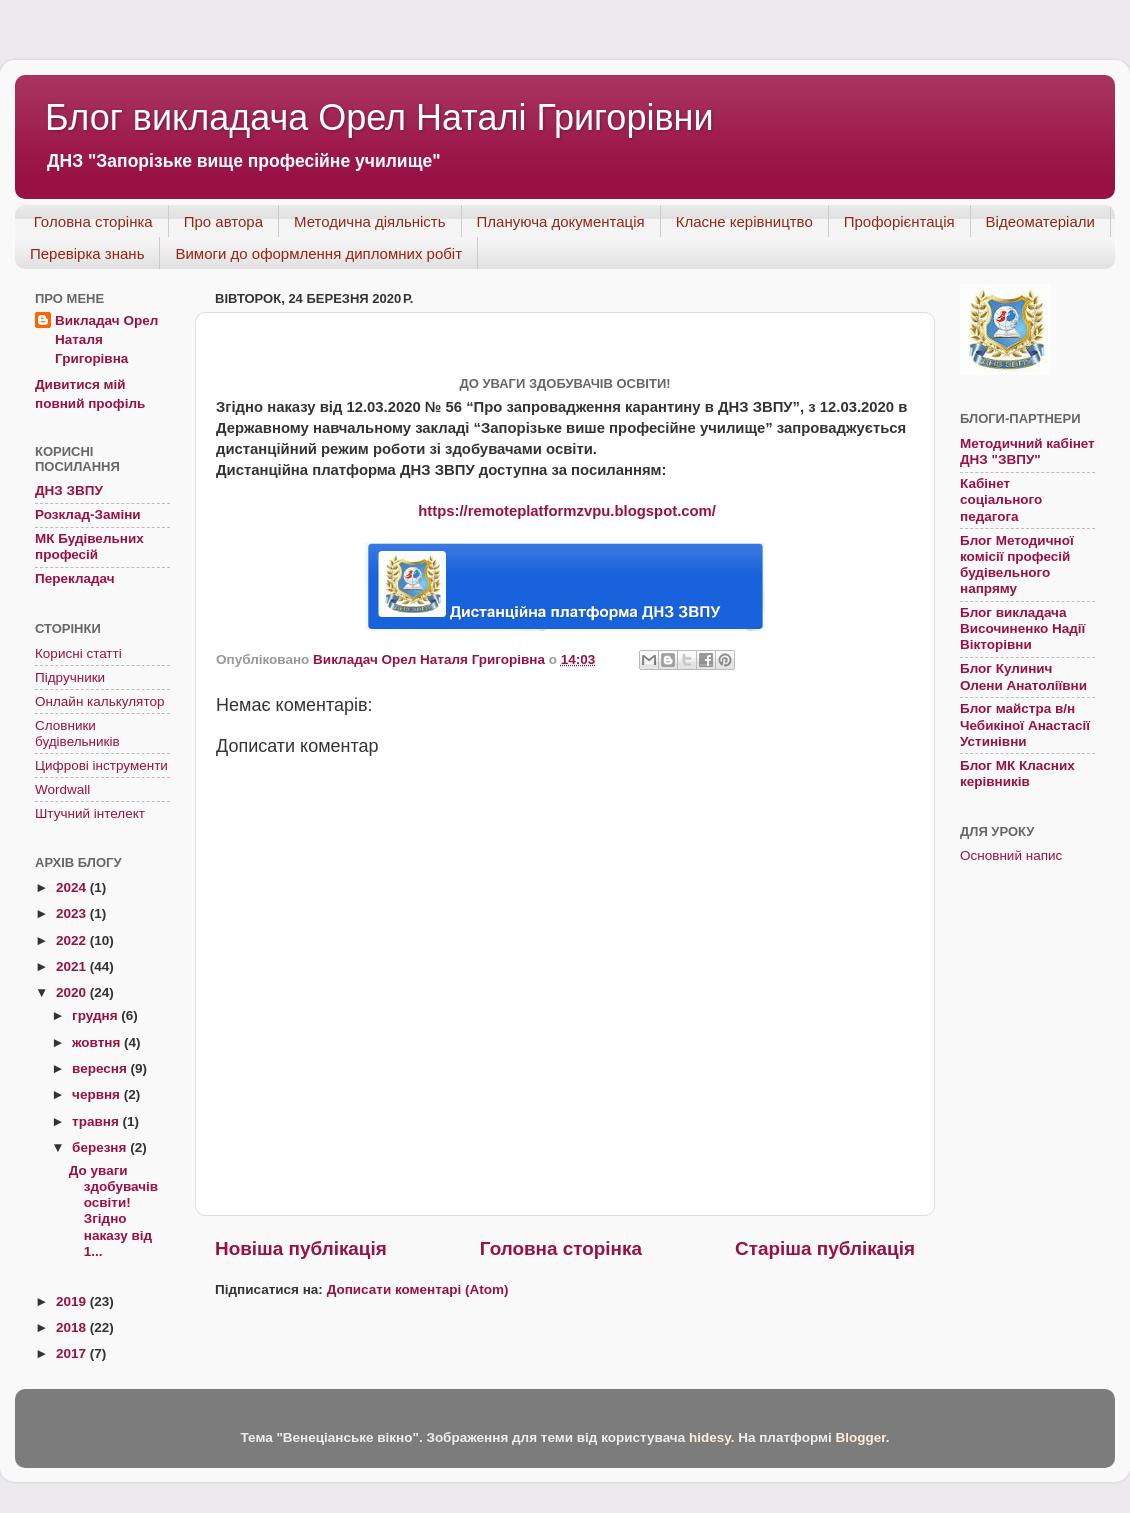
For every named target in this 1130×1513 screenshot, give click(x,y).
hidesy (710, 1437)
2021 (73, 966)
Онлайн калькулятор (99, 701)
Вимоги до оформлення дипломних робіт (318, 253)
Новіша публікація (301, 1248)
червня (98, 1094)
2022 (73, 940)
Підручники (70, 677)
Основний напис (1011, 855)
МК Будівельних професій (89, 546)
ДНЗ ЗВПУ (69, 490)
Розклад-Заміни (88, 514)
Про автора (223, 221)
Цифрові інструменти (101, 765)
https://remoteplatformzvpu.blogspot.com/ (567, 511)
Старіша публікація (825, 1248)
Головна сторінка (93, 221)
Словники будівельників (77, 733)
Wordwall (62, 789)
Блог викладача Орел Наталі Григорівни (379, 117)
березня (101, 1147)
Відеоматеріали (1040, 221)
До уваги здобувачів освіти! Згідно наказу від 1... (113, 1211)
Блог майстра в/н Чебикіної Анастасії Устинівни (1025, 724)
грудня (96, 1015)
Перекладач (75, 578)
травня (97, 1121)
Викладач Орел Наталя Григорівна (106, 339)
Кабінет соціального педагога (1001, 499)
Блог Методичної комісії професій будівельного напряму (1017, 565)
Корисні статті (78, 653)
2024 (73, 887)
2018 (73, 1327)
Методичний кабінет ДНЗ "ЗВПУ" (1027, 451)
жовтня (98, 1042)
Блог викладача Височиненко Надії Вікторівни (1022, 628)
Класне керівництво (744, 221)
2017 (73, 1353)
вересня (101, 1068)
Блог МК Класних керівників (1017, 773)
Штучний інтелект (90, 813)
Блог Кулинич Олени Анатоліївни (1023, 676)
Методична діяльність (370, 221)
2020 (73, 992)
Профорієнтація (899, 221)
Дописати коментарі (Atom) (418, 1289)
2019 (73, 1301)
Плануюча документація (561, 221)
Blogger (860, 1437)
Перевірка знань (87, 253)
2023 (73, 913)
